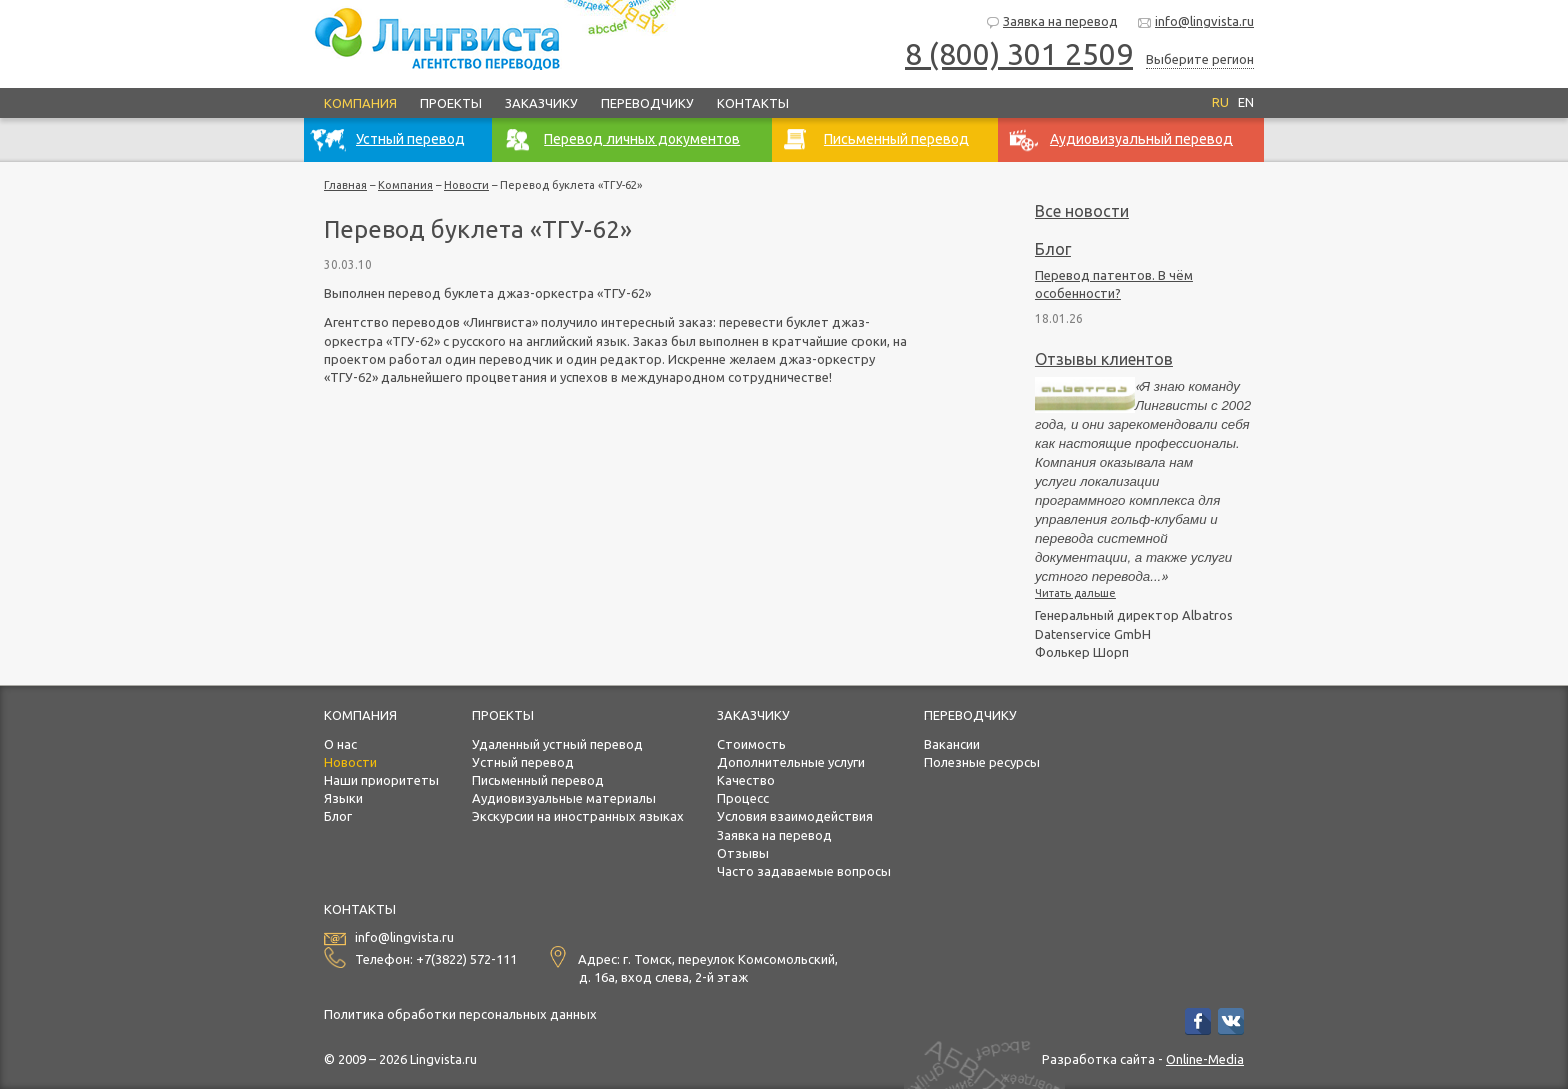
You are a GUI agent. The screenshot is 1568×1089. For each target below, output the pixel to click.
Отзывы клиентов (1104, 359)
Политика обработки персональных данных (460, 1014)
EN (1246, 102)
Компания (360, 103)
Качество (746, 780)
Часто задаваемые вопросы (804, 871)
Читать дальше (1075, 593)
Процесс (743, 798)
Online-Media (1205, 1059)
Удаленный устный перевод (557, 744)
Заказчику (541, 103)
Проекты (451, 103)
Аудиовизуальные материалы (564, 798)
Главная (345, 185)
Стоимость (751, 744)
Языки (343, 798)
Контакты (753, 103)
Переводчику (647, 103)
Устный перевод (523, 762)
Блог (1053, 249)
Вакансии (952, 744)
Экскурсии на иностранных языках (578, 816)
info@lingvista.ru (1195, 22)
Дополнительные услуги (791, 762)
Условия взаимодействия (795, 816)
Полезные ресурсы (982, 762)
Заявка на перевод (1051, 22)
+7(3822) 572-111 (466, 959)
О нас (340, 744)
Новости (466, 185)
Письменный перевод (538, 780)
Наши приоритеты (381, 780)
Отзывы (743, 853)
